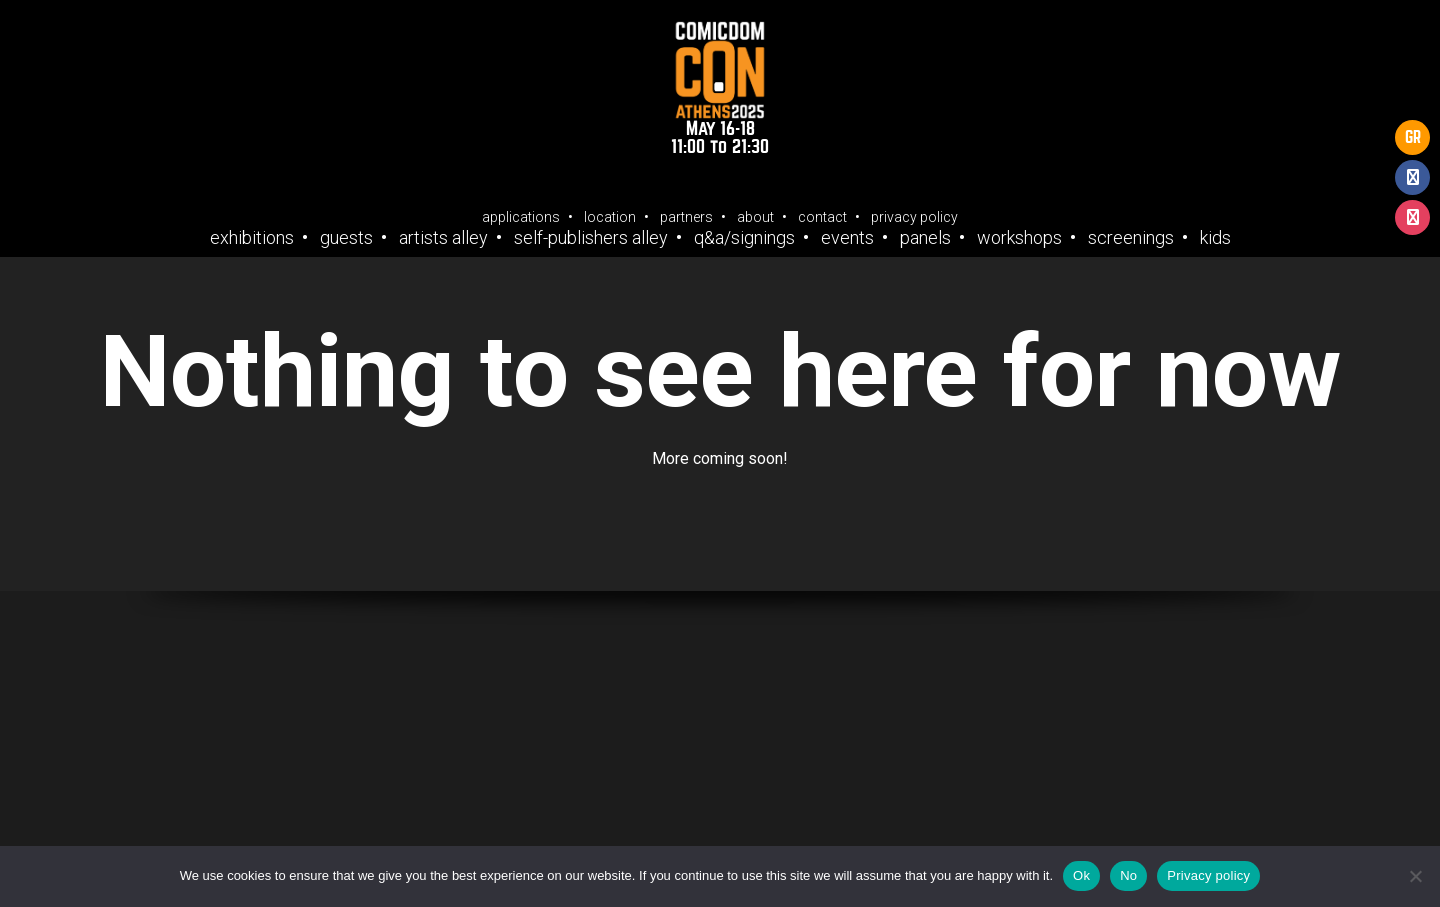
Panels (925, 238)
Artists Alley (443, 238)
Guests (346, 238)
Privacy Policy (914, 217)
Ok (1081, 875)
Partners (686, 217)
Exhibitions (252, 238)
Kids (1215, 238)
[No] (1415, 876)
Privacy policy (1208, 875)
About (755, 217)
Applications (521, 217)
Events (847, 238)
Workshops (1019, 238)
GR (1413, 137)
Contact (822, 217)
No (1128, 875)
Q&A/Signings (744, 238)
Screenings (1131, 238)
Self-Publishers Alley (591, 238)
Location (610, 217)
